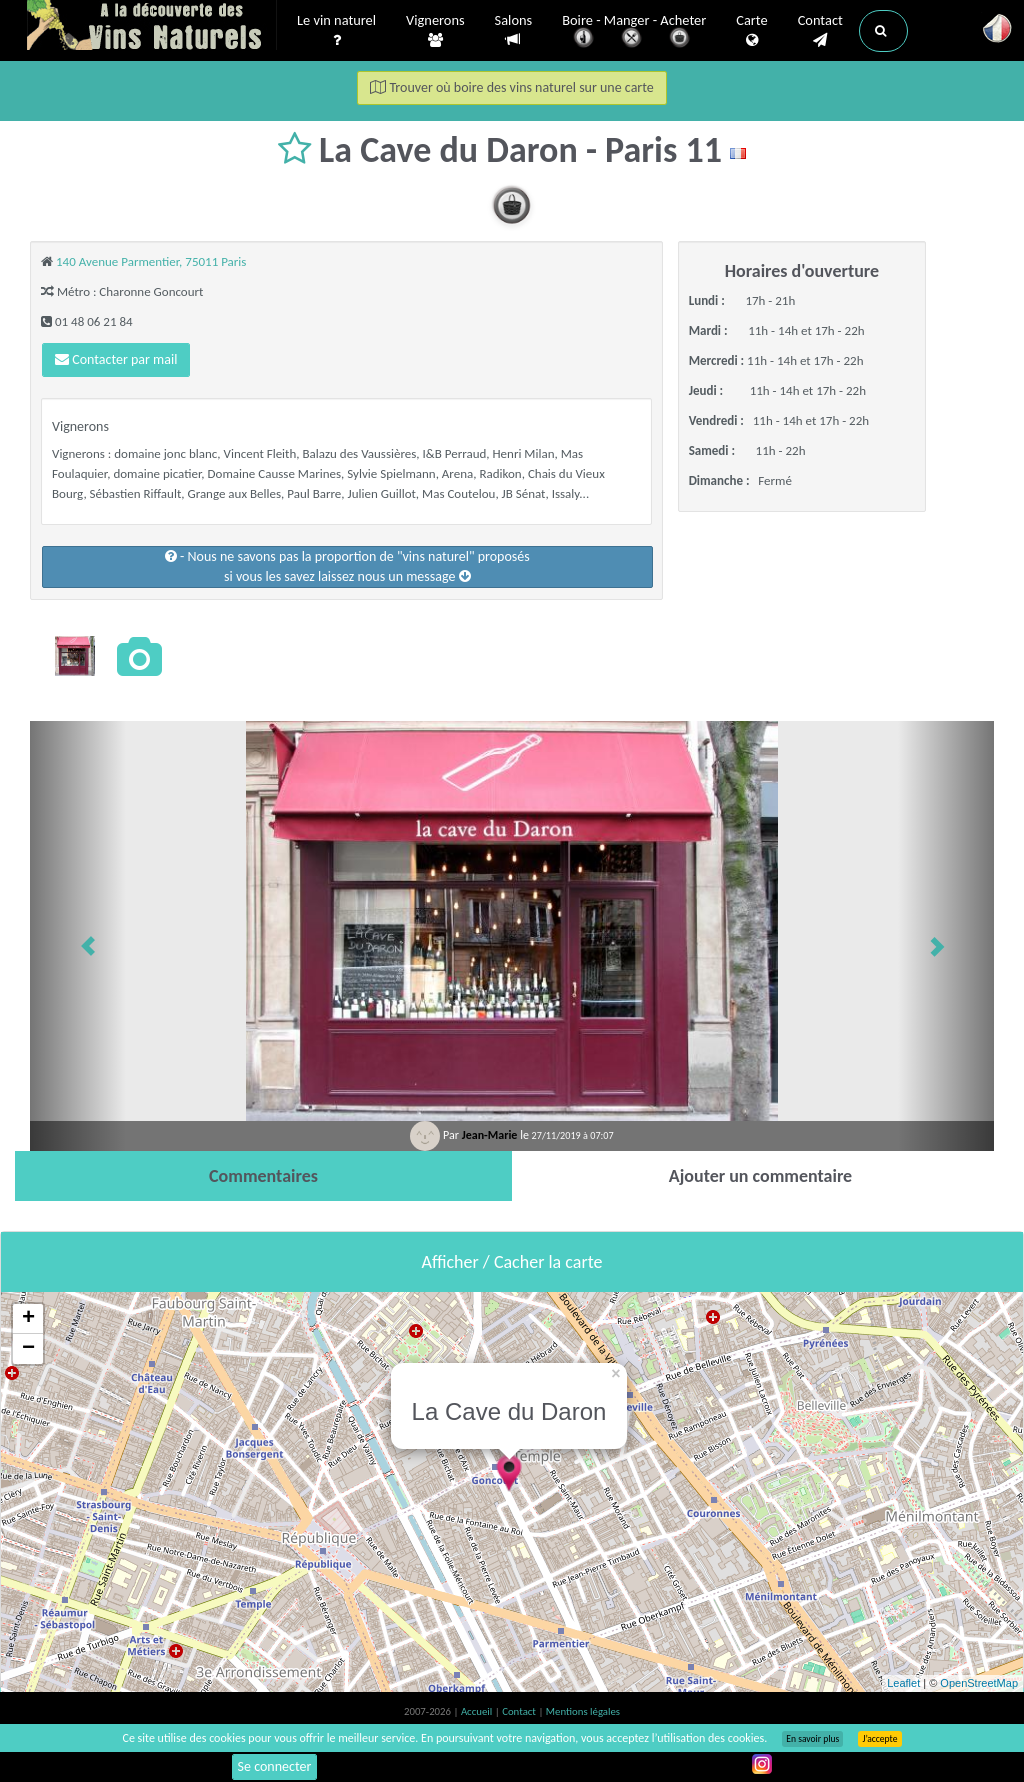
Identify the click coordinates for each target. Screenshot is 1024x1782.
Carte (751, 31)
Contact (820, 31)
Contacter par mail (116, 359)
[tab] (263, 1176)
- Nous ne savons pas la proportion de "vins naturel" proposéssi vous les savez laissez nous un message (347, 566)
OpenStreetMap (979, 1683)
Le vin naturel (336, 31)
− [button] (28, 1349)
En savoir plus (812, 1739)
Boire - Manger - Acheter (634, 32)
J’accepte (879, 1739)
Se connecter (275, 1766)
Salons (514, 30)
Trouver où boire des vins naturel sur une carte (512, 87)
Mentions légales (583, 1711)
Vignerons (435, 31)
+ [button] (28, 1319)
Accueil (478, 1711)
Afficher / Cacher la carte (512, 1262)
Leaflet (903, 1683)
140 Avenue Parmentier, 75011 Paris (151, 261)
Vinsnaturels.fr (152, 27)
